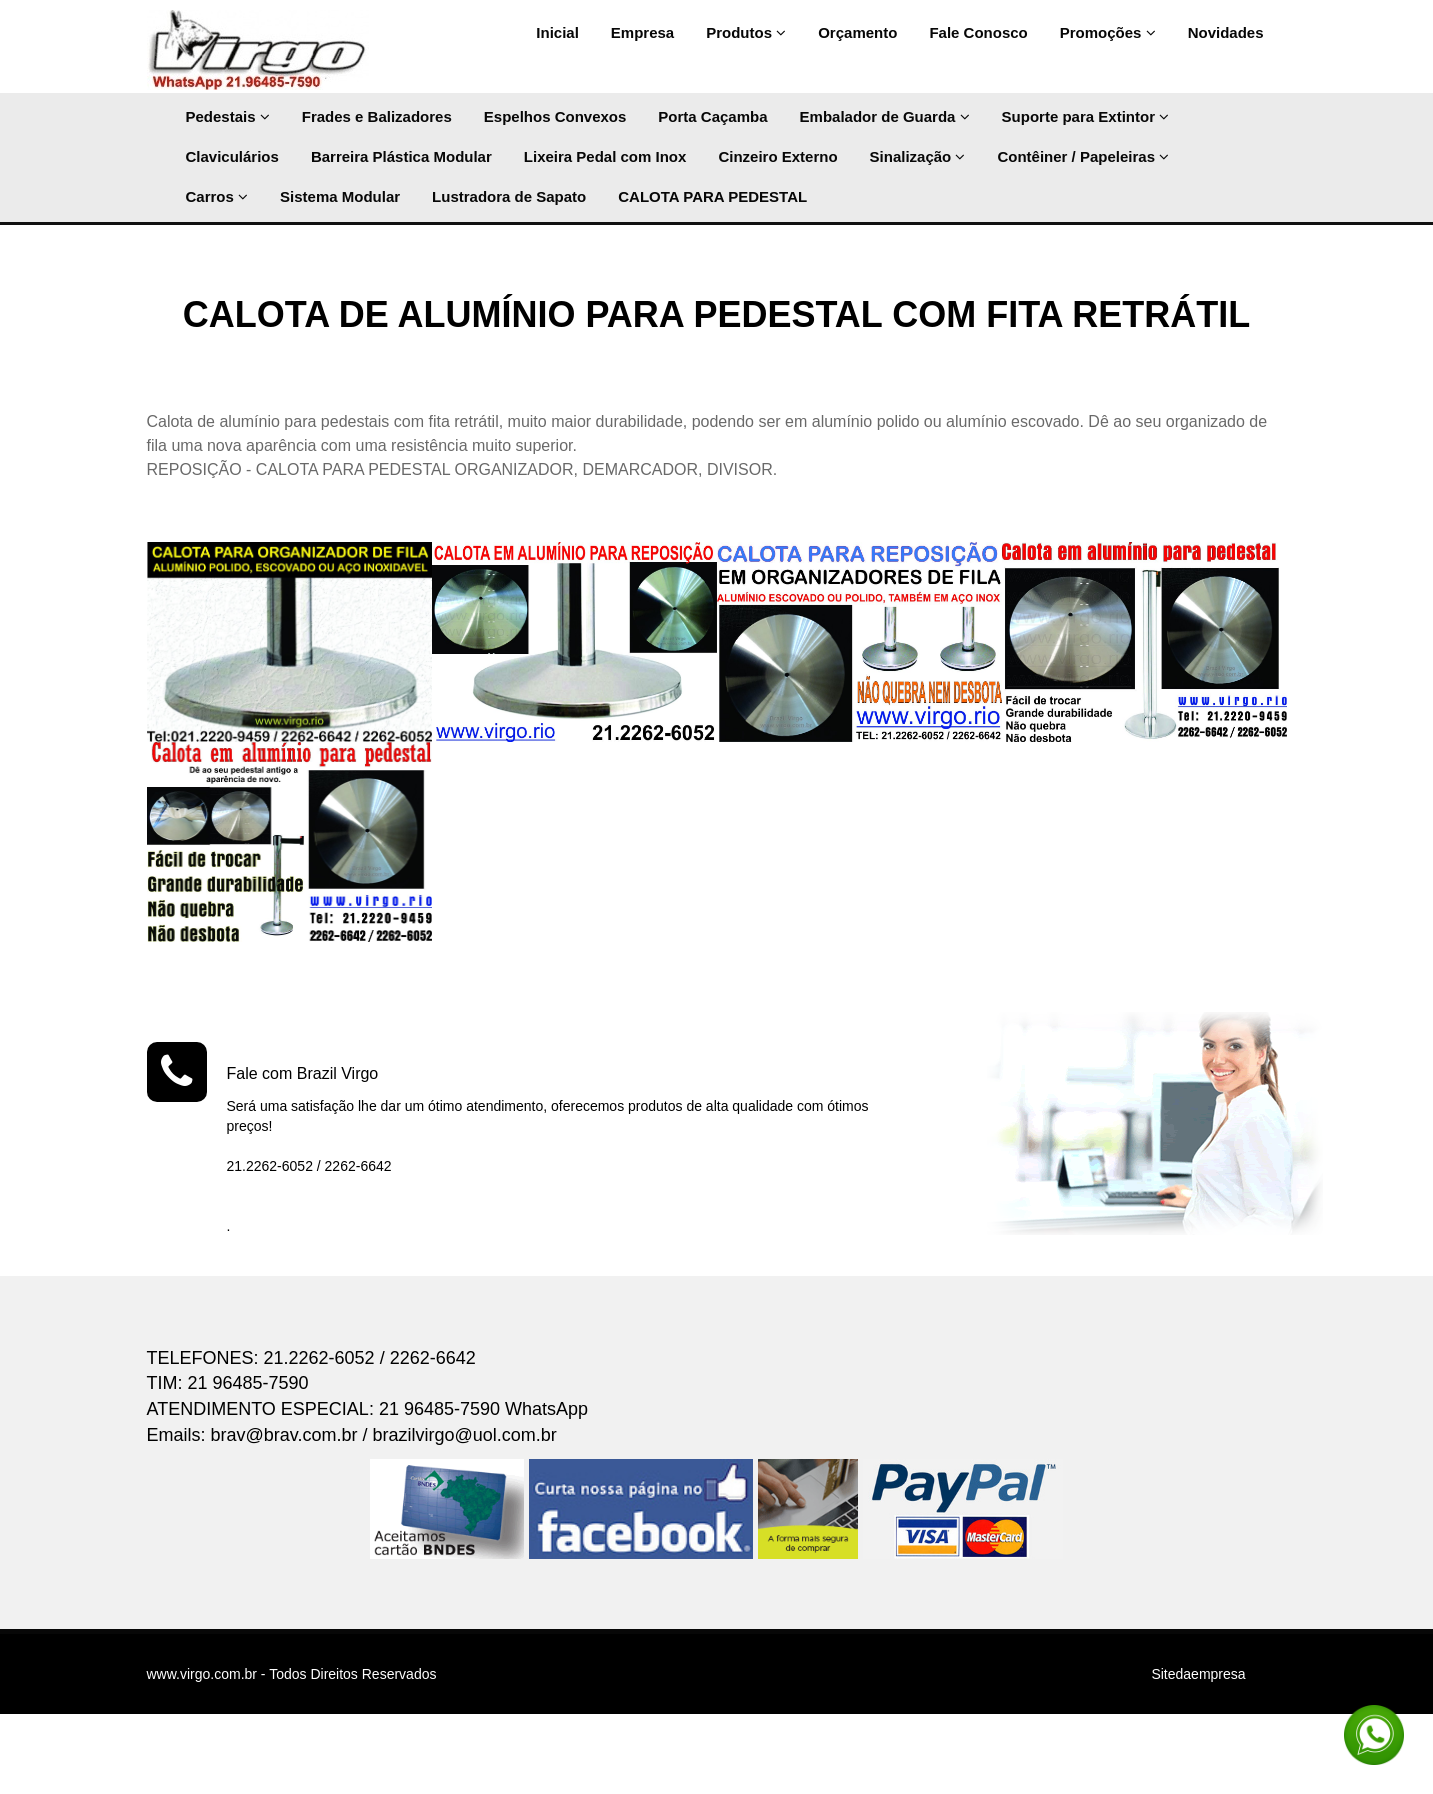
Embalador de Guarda (885, 116)
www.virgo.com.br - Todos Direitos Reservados (292, 1674)
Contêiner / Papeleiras (1083, 156)
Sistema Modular (340, 196)
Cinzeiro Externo (777, 156)
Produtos (746, 32)
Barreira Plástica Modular (401, 156)
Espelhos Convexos (555, 116)
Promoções (1108, 32)
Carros (217, 196)
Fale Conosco (978, 32)
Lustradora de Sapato (509, 196)
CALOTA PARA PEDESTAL (712, 196)
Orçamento (857, 32)
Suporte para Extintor (1086, 116)
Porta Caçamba (712, 116)
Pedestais (228, 116)
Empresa (642, 32)
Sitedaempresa (1198, 1674)
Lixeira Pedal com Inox (605, 156)
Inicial (557, 32)
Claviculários (232, 156)
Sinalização (918, 156)
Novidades (1226, 32)
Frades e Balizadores (377, 116)
